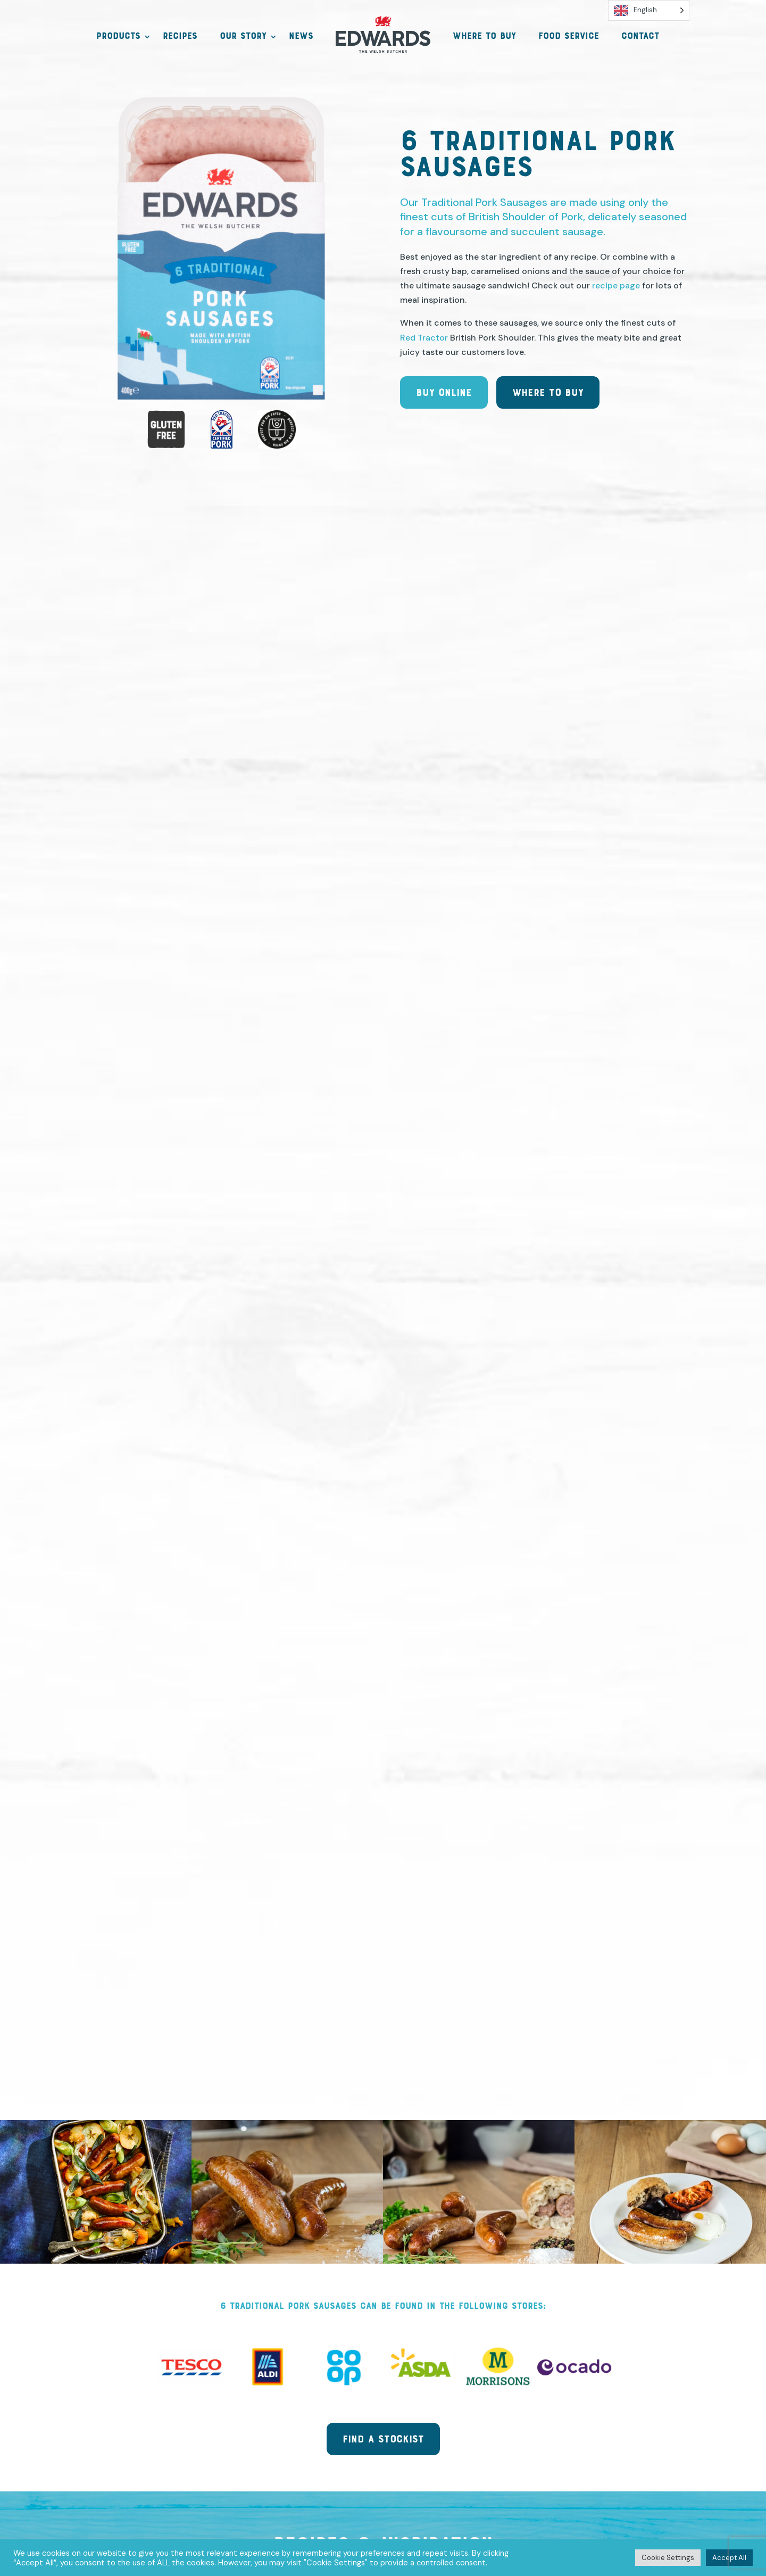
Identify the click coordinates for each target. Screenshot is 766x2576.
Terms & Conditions (392, 2483)
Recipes (180, 37)
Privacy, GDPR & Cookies (266, 2483)
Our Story (243, 37)
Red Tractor (424, 350)
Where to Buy (484, 37)
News (301, 37)
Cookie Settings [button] (668, 2557)
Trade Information (564, 2483)
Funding (479, 2483)
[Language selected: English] (648, 10)
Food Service (568, 37)
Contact (640, 37)
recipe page (616, 298)
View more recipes (383, 1133)
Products (118, 37)
